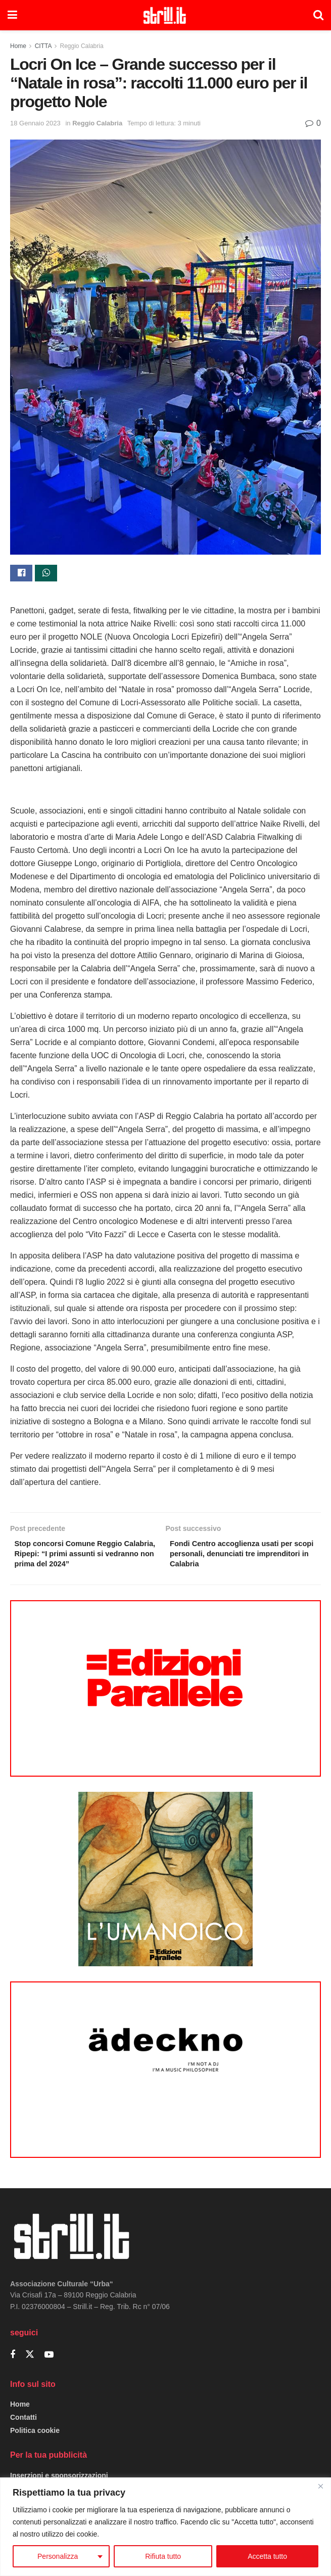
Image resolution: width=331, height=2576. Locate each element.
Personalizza (57, 2556)
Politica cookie (35, 2437)
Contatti (23, 2424)
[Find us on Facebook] (12, 2361)
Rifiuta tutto (163, 2556)
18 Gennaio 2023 (35, 123)
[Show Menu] (12, 15)
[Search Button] (318, 15)
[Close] (320, 2486)
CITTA (43, 46)
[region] (165, 2526)
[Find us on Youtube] (49, 2361)
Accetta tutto (267, 2556)
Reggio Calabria (82, 46)
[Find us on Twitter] (29, 2361)
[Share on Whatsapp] (46, 574)
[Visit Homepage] (165, 15)
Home (18, 46)
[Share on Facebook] (21, 574)
